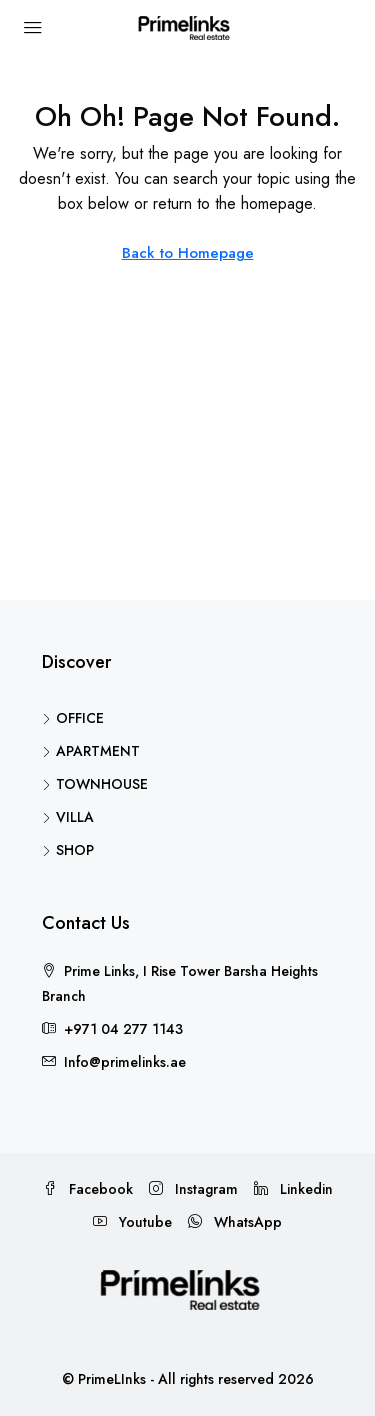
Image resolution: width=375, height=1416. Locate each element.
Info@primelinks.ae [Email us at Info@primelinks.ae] (125, 1062)
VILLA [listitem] (68, 817)
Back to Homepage (188, 253)
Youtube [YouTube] (132, 1222)
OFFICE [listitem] (73, 718)
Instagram (193, 1189)
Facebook (88, 1189)
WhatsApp (235, 1222)
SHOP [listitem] (68, 850)
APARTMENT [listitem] (91, 751)
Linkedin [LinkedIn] (293, 1189)
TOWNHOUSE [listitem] (95, 784)
